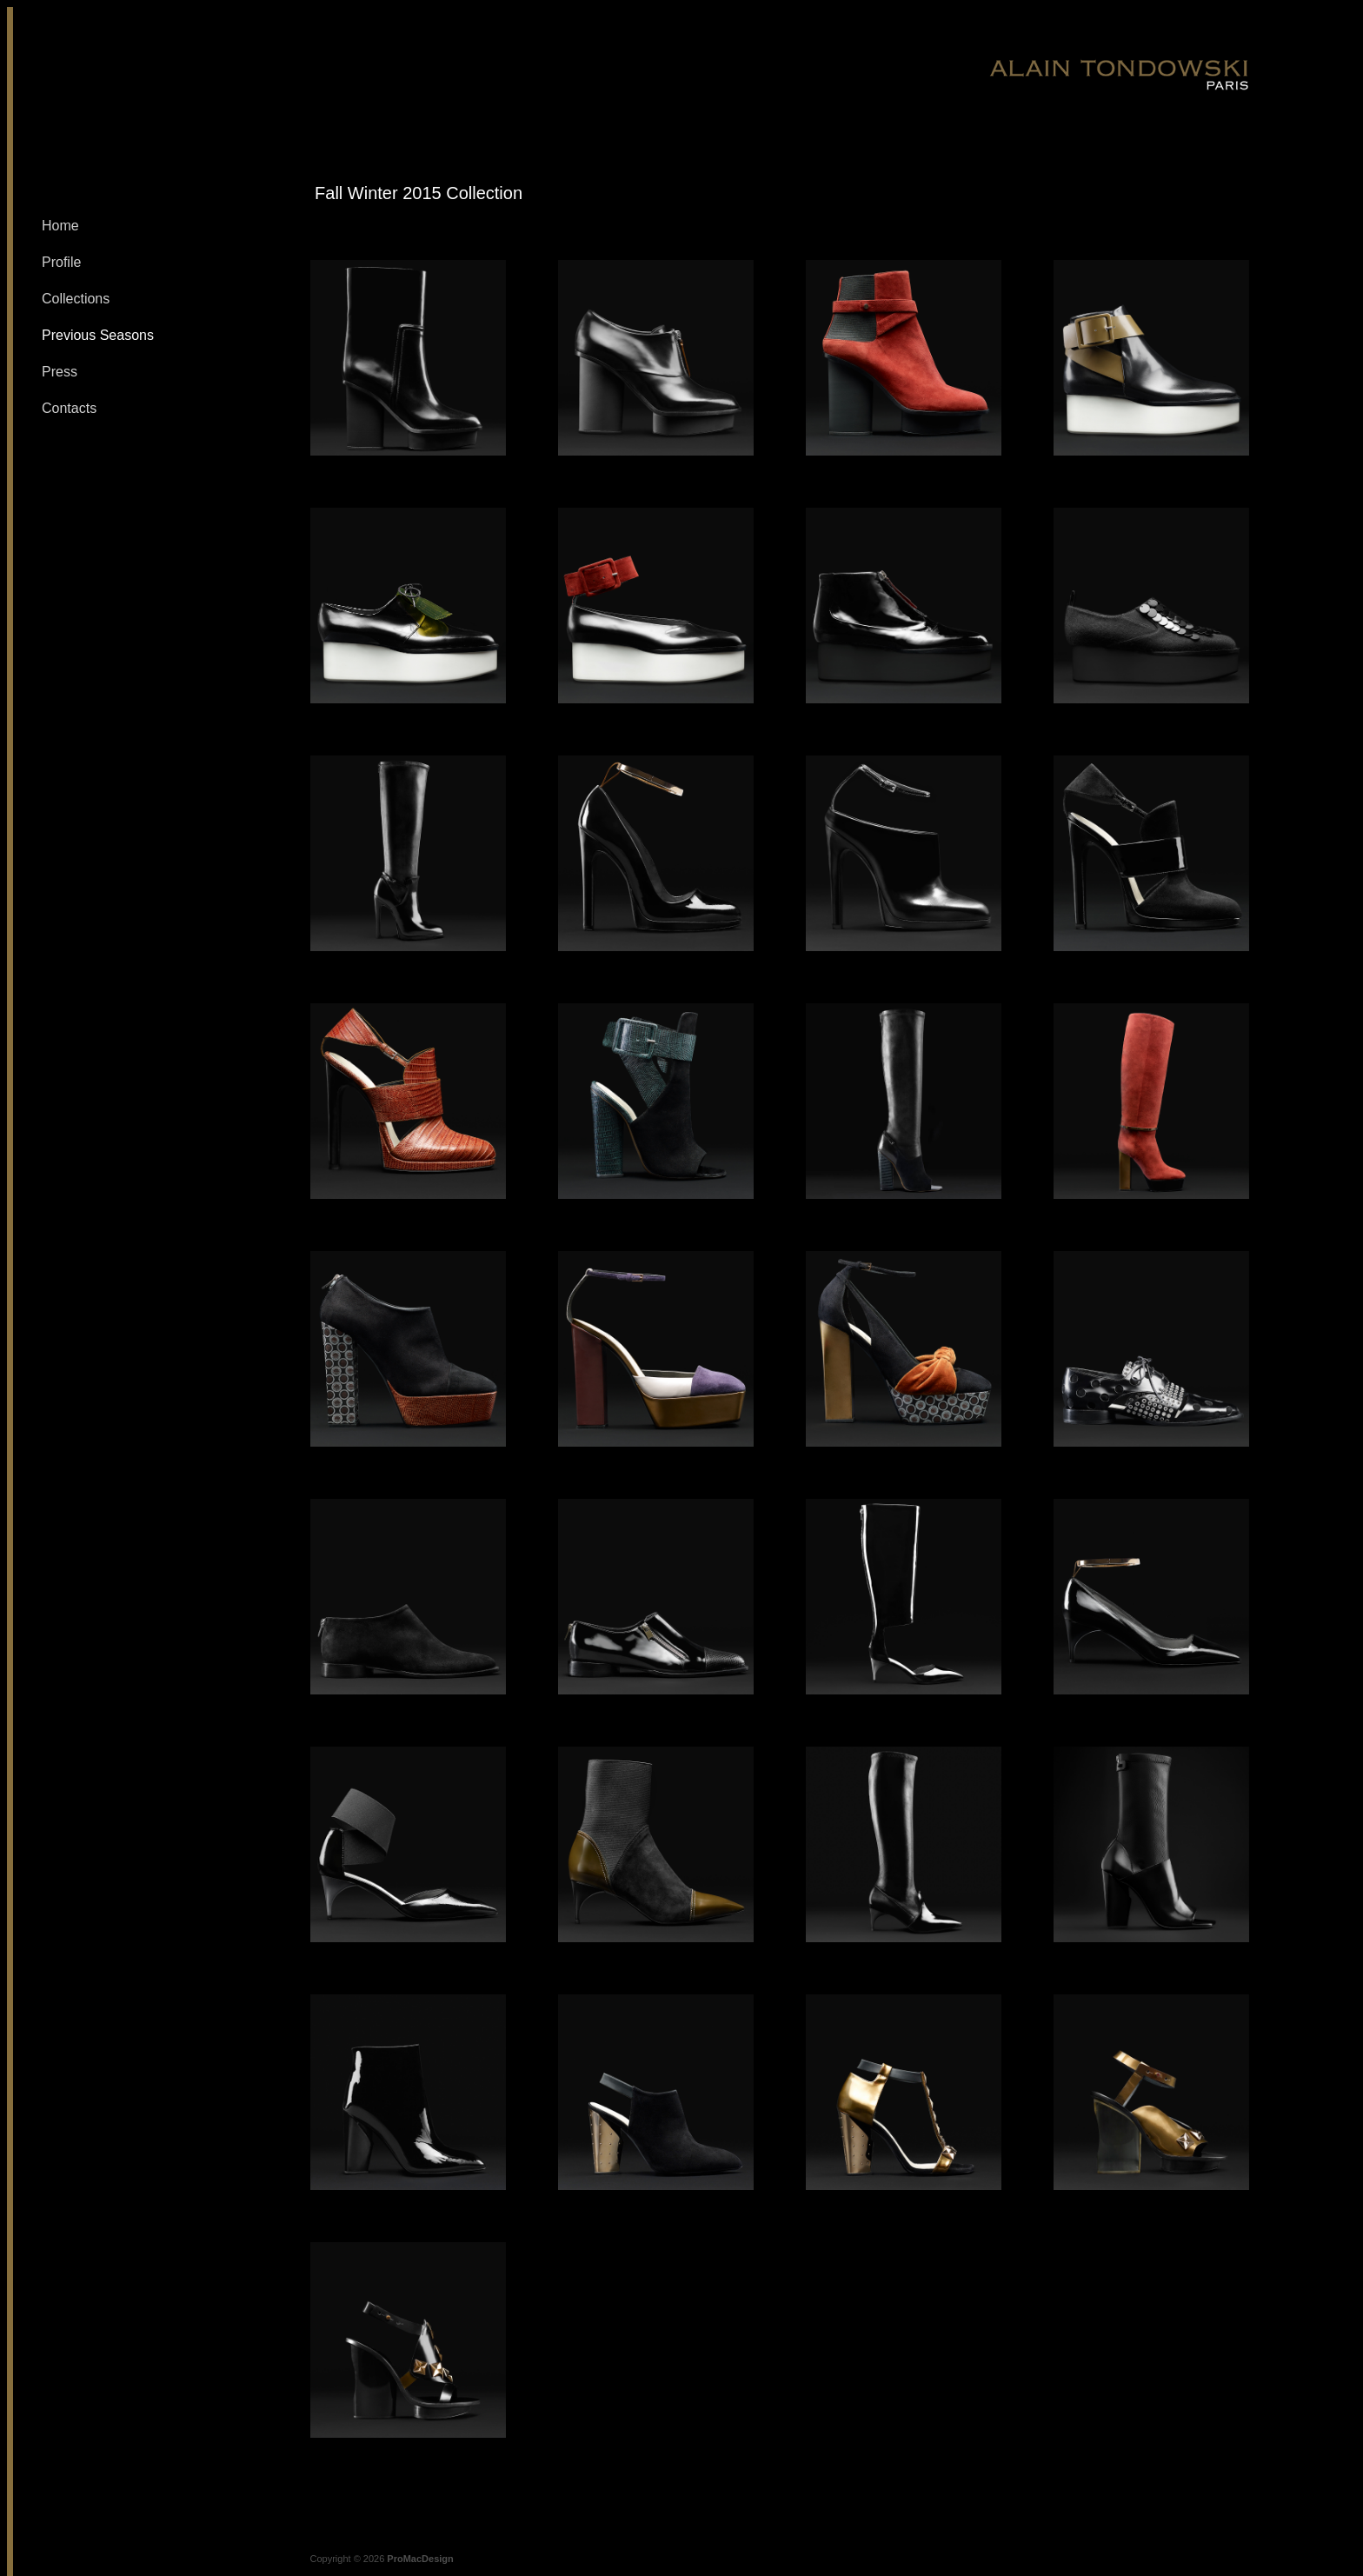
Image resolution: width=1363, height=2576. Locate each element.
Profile (61, 262)
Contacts (69, 408)
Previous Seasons (98, 335)
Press (59, 371)
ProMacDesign (420, 2558)
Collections (76, 298)
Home (60, 225)
